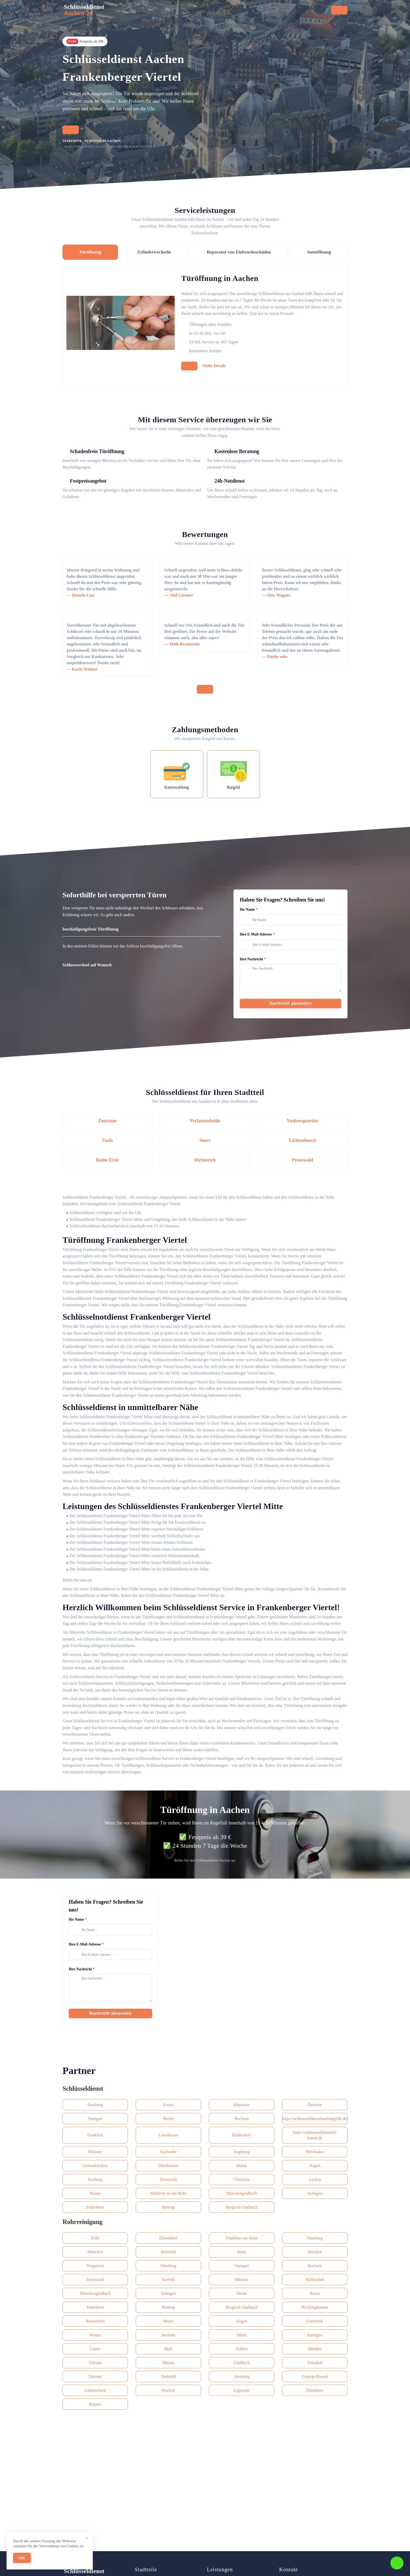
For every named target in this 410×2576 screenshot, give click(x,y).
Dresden (315, 2105)
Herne (241, 2293)
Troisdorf (315, 2362)
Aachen (315, 2179)
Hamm (95, 2193)
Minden (314, 2349)
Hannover (241, 2105)
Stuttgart (95, 2118)
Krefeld (168, 2279)
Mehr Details (214, 365)
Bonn (241, 2252)
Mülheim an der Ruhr (168, 2193)
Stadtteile (192, 12)
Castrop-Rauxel (315, 2376)
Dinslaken (314, 2390)
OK (22, 2558)
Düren (241, 2335)
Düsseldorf (168, 2238)
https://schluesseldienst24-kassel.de (315, 2135)
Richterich (204, 1160)
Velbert (242, 2349)
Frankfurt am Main (242, 2238)
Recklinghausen (314, 2307)
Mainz (241, 2165)
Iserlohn (168, 2335)
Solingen (315, 2193)
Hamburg (315, 2238)
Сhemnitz (242, 2179)
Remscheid (95, 2321)
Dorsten (95, 2376)
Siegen (241, 2321)
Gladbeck (241, 2362)
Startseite (118, 12)
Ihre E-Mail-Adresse (256, 934)
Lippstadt (241, 2390)
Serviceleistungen (154, 12)
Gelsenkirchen (95, 2165)
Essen (168, 2105)
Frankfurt (95, 2135)
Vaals (107, 1140)
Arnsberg (241, 2376)
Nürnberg (168, 2265)
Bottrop (168, 2207)
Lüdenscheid (95, 2390)
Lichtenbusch (302, 1140)
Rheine (168, 2362)
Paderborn (95, 2207)
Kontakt (237, 12)
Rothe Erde (107, 1160)
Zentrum (107, 1120)
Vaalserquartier (302, 1120)
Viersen (95, 2362)
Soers (205, 1140)
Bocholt (168, 2390)
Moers (168, 2321)
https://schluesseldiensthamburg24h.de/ (315, 2118)
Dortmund (95, 2279)
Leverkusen (168, 2135)
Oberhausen (168, 2165)
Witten (95, 2335)
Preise (215, 12)
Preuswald (302, 1160)
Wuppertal (95, 2265)
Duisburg (95, 2105)
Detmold (168, 2376)
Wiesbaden (315, 2152)
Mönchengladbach (241, 2193)
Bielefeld (168, 2252)
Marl (168, 2349)
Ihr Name (247, 909)
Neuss (315, 2293)
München (95, 2252)
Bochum (242, 2118)
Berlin (168, 2118)
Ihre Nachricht (251, 959)
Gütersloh (314, 2321)
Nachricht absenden (290, 1003)
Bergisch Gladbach (242, 2207)
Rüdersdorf (241, 2135)
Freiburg (95, 2179)
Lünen (95, 2349)
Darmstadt (168, 2179)
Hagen (314, 2165)
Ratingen (314, 2335)
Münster (95, 2152)
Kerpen (95, 2404)
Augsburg (242, 2152)
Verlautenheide (205, 1120)
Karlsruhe (168, 2152)
